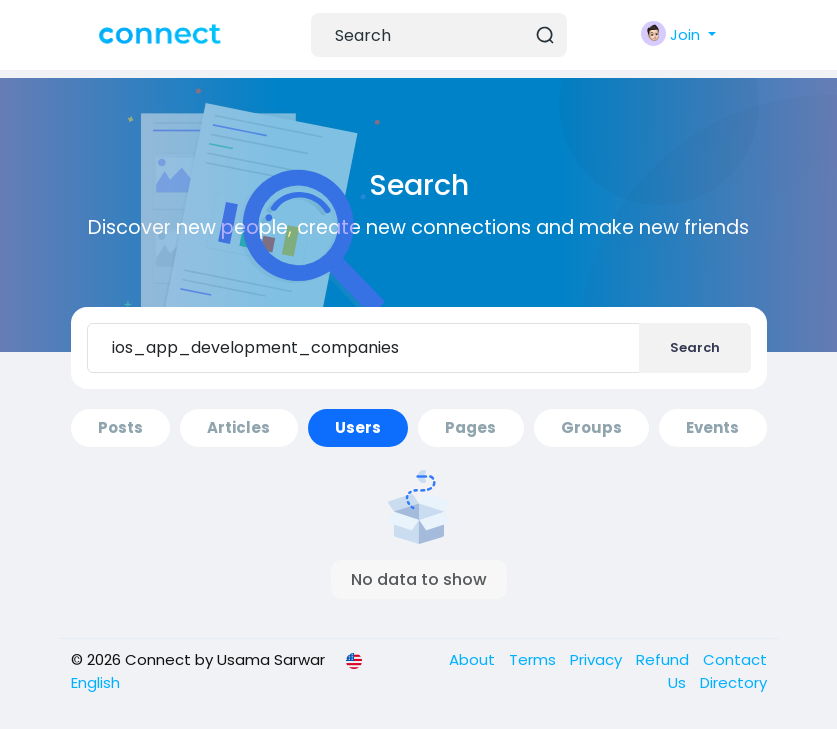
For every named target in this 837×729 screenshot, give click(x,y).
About (474, 659)
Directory (733, 682)
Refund (664, 659)
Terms (534, 659)
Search (695, 347)
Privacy (598, 659)
